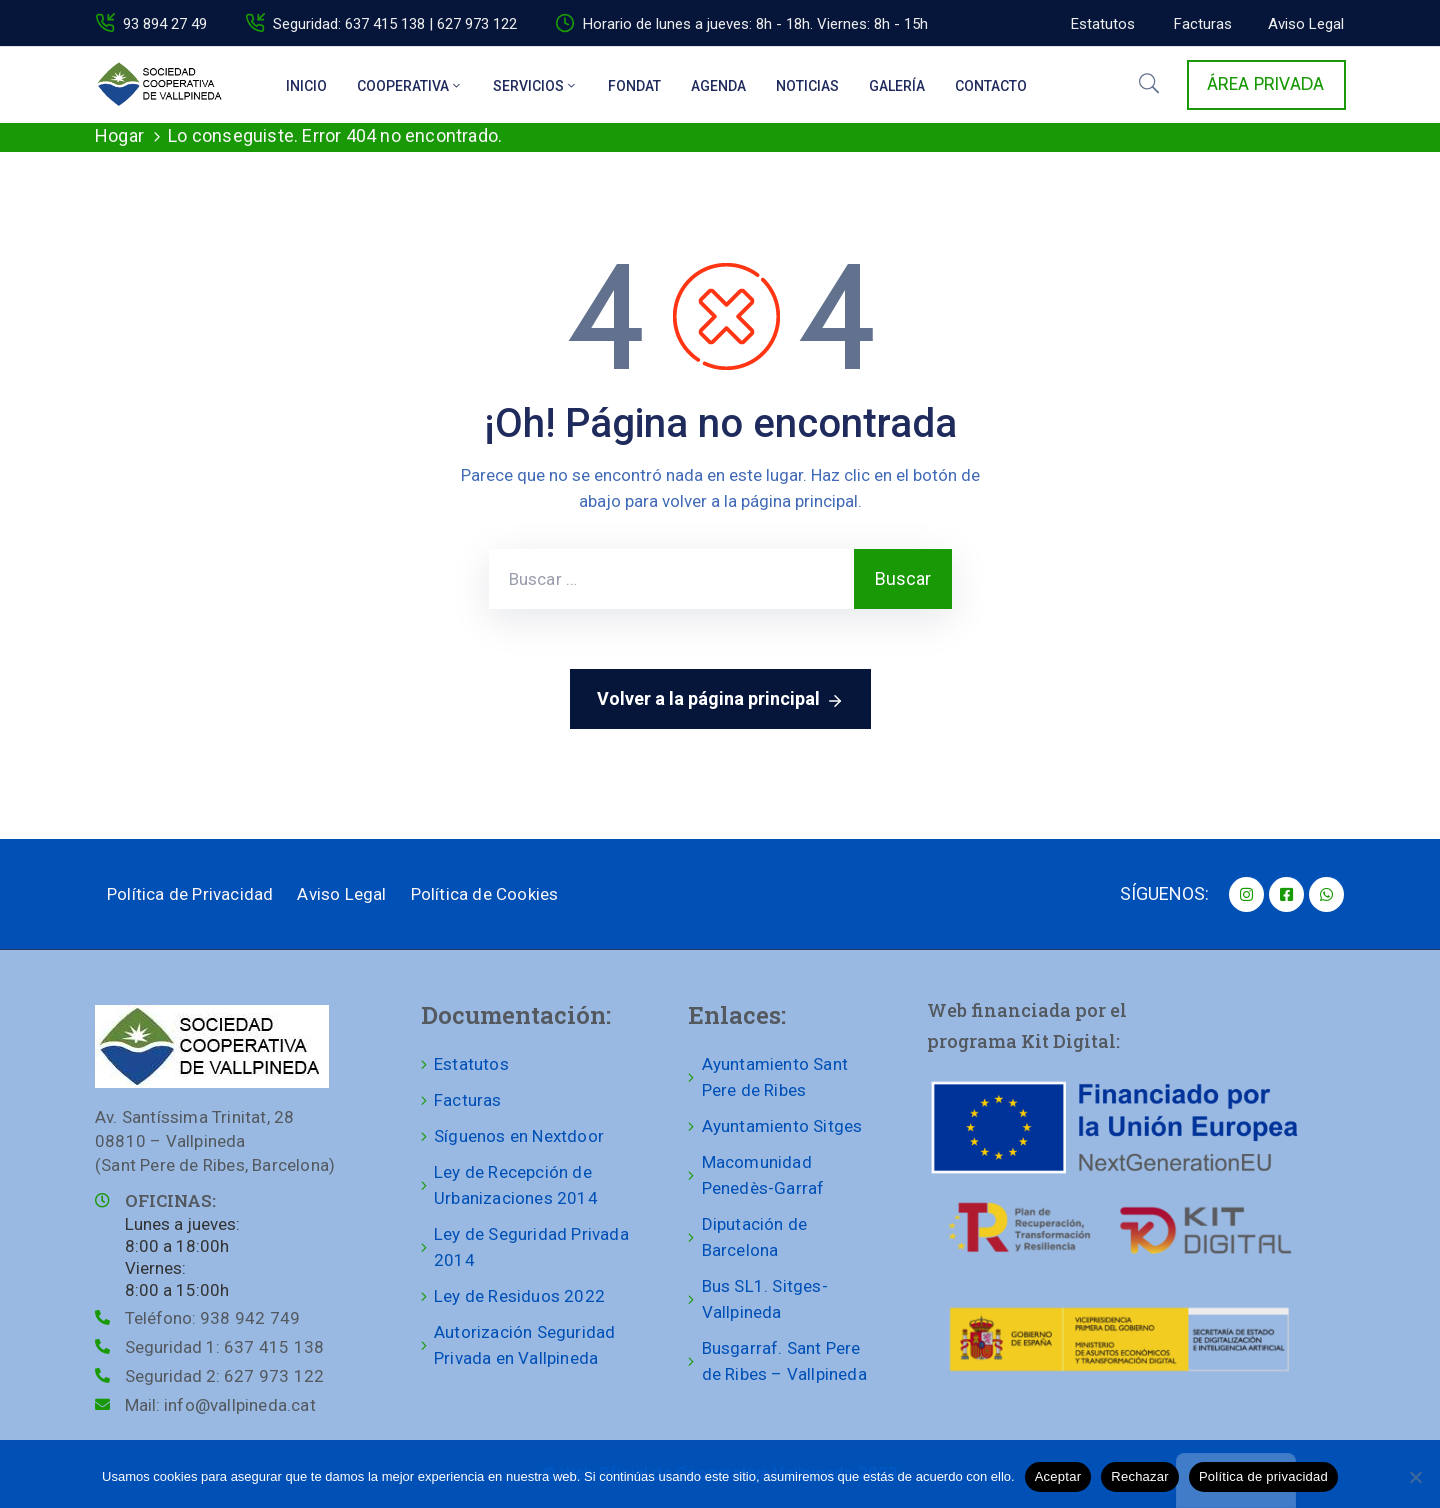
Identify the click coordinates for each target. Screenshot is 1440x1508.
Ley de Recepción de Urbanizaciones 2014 (516, 1185)
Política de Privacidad (190, 894)
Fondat (634, 86)
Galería (897, 86)
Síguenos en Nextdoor (519, 1136)
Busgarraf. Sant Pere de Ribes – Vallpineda (784, 1361)
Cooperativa (410, 86)
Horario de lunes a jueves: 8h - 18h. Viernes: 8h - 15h (755, 24)
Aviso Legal (341, 894)
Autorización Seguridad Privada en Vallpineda (524, 1345)
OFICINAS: (170, 1200)
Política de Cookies (485, 894)
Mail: (220, 1405)
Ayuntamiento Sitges (782, 1126)
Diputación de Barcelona (755, 1237)
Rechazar (1140, 1476)
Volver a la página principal (720, 700)
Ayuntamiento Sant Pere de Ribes (775, 1077)
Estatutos (471, 1064)
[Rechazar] (1415, 1477)
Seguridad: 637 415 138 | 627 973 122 (395, 24)
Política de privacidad (1263, 1476)
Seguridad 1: (224, 1347)
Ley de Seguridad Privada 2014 (531, 1247)
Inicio (306, 86)
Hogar (119, 135)
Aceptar (1058, 1476)
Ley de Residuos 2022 (519, 1296)
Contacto (991, 86)
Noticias (807, 86)
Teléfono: (212, 1318)
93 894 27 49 (165, 24)
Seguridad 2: (224, 1376)
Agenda (718, 86)
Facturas (468, 1100)
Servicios (535, 86)
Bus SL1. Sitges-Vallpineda (765, 1299)
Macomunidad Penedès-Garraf (763, 1175)
